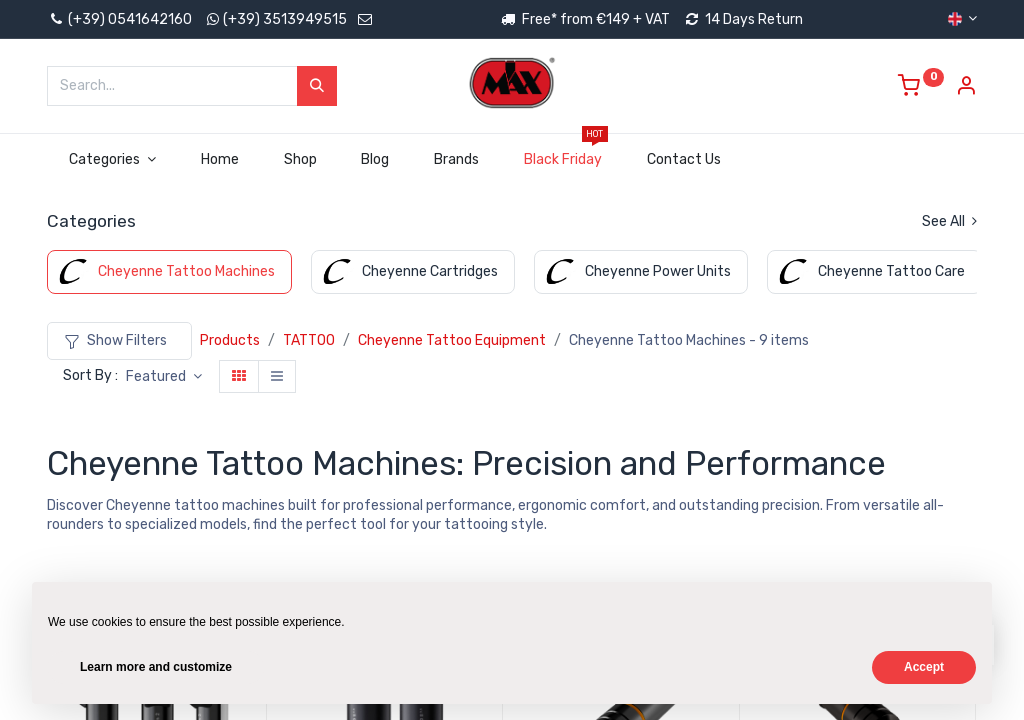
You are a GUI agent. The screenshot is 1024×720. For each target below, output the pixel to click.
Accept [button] (924, 667)
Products (230, 340)
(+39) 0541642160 (119, 19)
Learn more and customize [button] (156, 667)
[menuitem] (219, 160)
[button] (164, 377)
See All (949, 221)
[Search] (317, 86)
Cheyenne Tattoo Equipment (452, 340)
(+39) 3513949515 (285, 19)
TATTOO (309, 340)
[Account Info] (966, 88)
